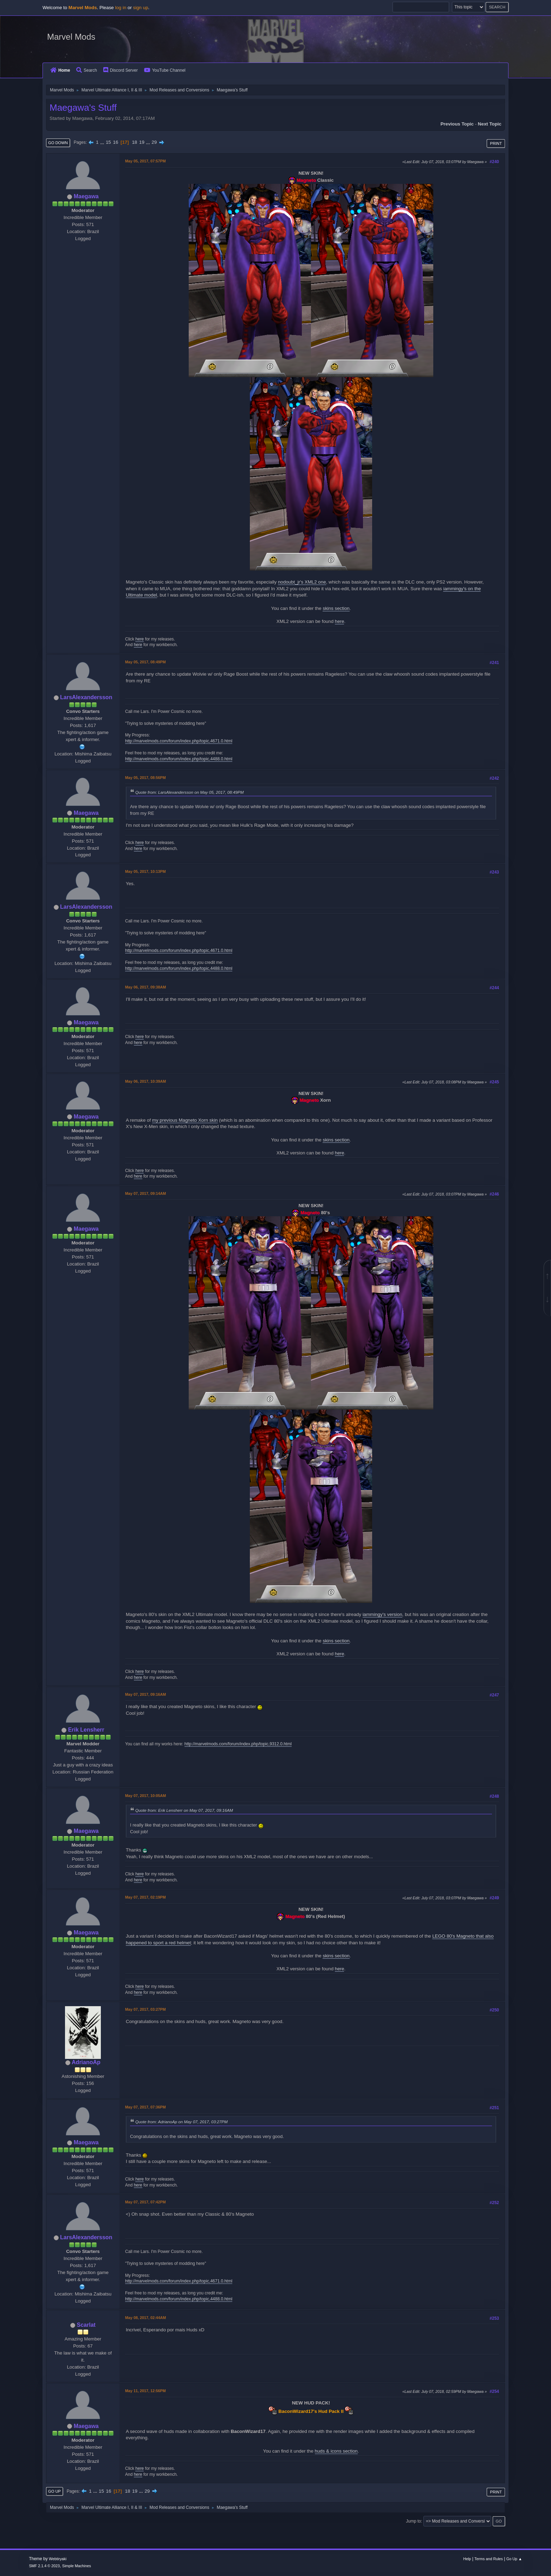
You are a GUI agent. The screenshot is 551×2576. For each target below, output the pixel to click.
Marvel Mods (71, 36)
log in (120, 7)
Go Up (54, 2491)
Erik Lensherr (86, 1730)
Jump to (413, 2521)
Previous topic (457, 124)
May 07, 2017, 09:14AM (145, 1193)
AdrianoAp (86, 2062)
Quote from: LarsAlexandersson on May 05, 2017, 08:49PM (189, 792)
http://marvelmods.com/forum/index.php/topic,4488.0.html (178, 758)
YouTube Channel (165, 70)
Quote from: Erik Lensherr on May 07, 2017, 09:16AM (184, 1810)
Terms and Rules (488, 2559)
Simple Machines (76, 2566)
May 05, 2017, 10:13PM (145, 871)
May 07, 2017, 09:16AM (145, 1694)
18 (134, 142)
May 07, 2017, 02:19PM (145, 1897)
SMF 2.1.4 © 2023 (44, 2566)
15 (108, 142)
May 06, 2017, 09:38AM (145, 987)
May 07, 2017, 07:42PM (145, 2202)
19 (141, 142)
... (102, 142)
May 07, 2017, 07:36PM (145, 2107)
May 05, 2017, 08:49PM (145, 662)
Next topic (489, 124)
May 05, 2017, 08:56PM (145, 777)
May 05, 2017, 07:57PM (145, 161)
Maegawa (86, 196)
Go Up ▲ (514, 2559)
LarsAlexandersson (86, 697)
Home (60, 70)
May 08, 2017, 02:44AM (145, 2318)
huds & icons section (336, 2451)
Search (86, 70)
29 (154, 142)
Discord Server (120, 70)
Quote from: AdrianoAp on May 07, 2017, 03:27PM (181, 2121)
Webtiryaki (57, 2559)
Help (467, 2559)
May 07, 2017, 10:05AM (145, 1795)
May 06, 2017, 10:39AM (145, 1081)
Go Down (58, 143)
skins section (336, 608)
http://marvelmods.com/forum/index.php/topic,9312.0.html (238, 1743)
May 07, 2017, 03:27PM (145, 2009)
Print (496, 143)
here (339, 621)
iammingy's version (382, 1614)
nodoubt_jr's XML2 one (302, 582)
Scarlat (86, 2325)
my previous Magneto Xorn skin (185, 1120)
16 (115, 142)
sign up (140, 7)
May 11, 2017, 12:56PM (145, 2391)
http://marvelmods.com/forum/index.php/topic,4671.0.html (178, 741)
